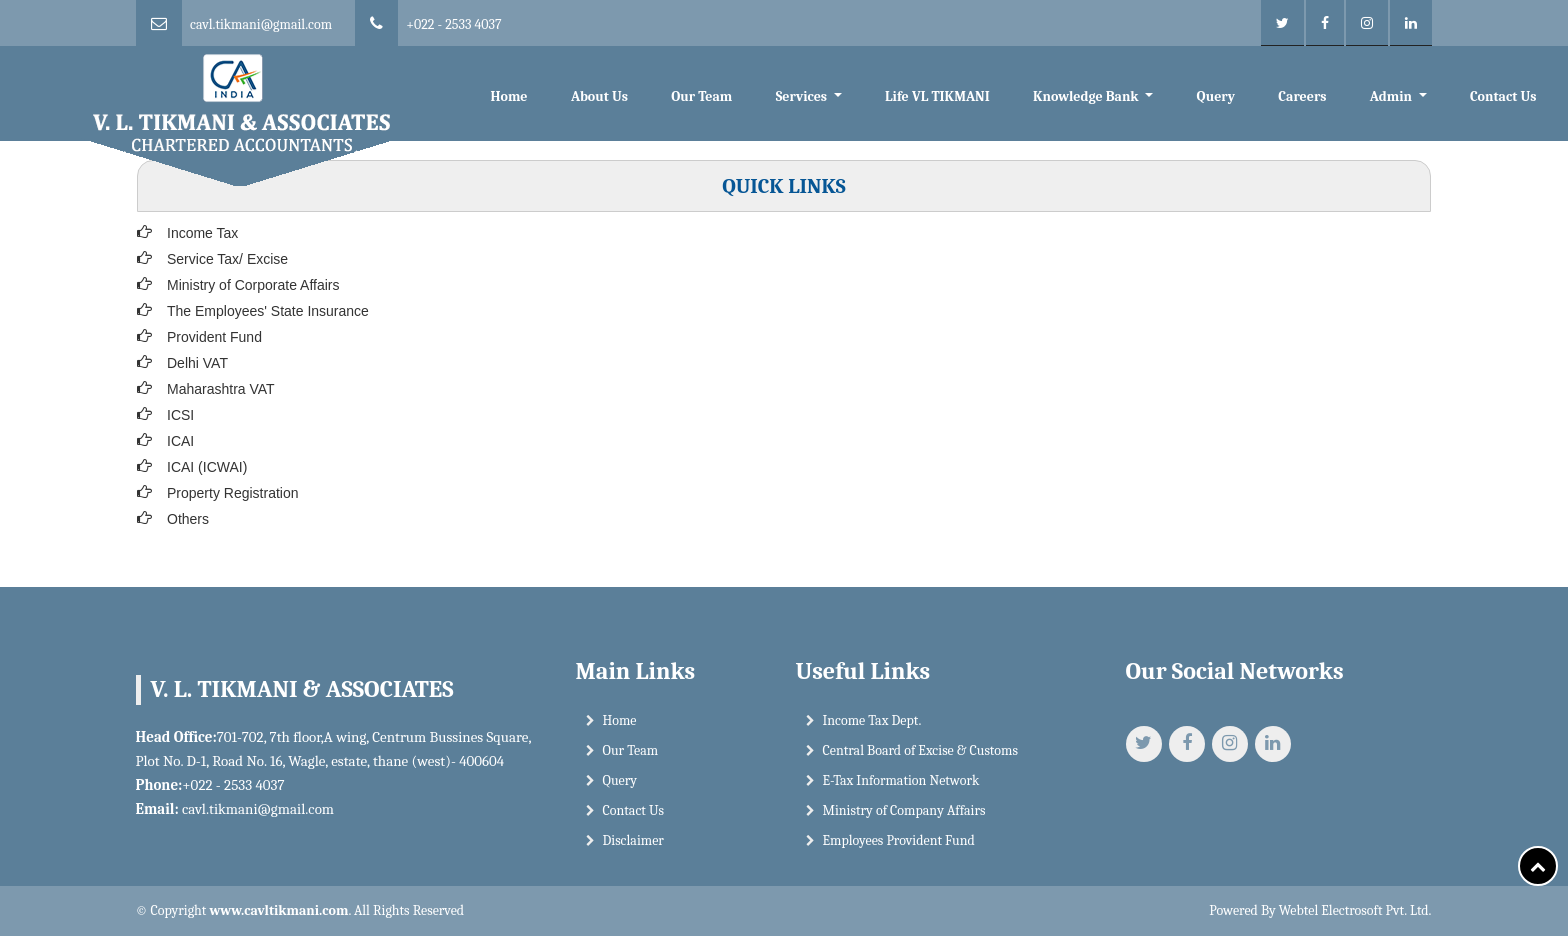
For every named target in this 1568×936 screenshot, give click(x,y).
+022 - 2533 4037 (453, 24)
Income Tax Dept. (872, 727)
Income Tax (202, 233)
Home (508, 96)
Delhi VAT (197, 363)
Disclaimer (633, 847)
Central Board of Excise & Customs (920, 757)
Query (1216, 96)
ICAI (180, 441)
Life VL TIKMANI (937, 96)
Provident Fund (214, 337)
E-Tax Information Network (901, 787)
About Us (599, 96)
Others (188, 519)
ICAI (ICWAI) (207, 467)
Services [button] (803, 96)
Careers (1302, 96)
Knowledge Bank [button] (1087, 96)
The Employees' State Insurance (268, 311)
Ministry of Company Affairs (904, 817)
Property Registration (233, 493)
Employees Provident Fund (899, 847)
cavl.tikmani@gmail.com (261, 24)
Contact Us (1503, 96)
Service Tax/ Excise (227, 259)
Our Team (701, 96)
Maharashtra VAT (221, 389)
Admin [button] (1392, 96)
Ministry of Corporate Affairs (253, 285)
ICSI (180, 415)
